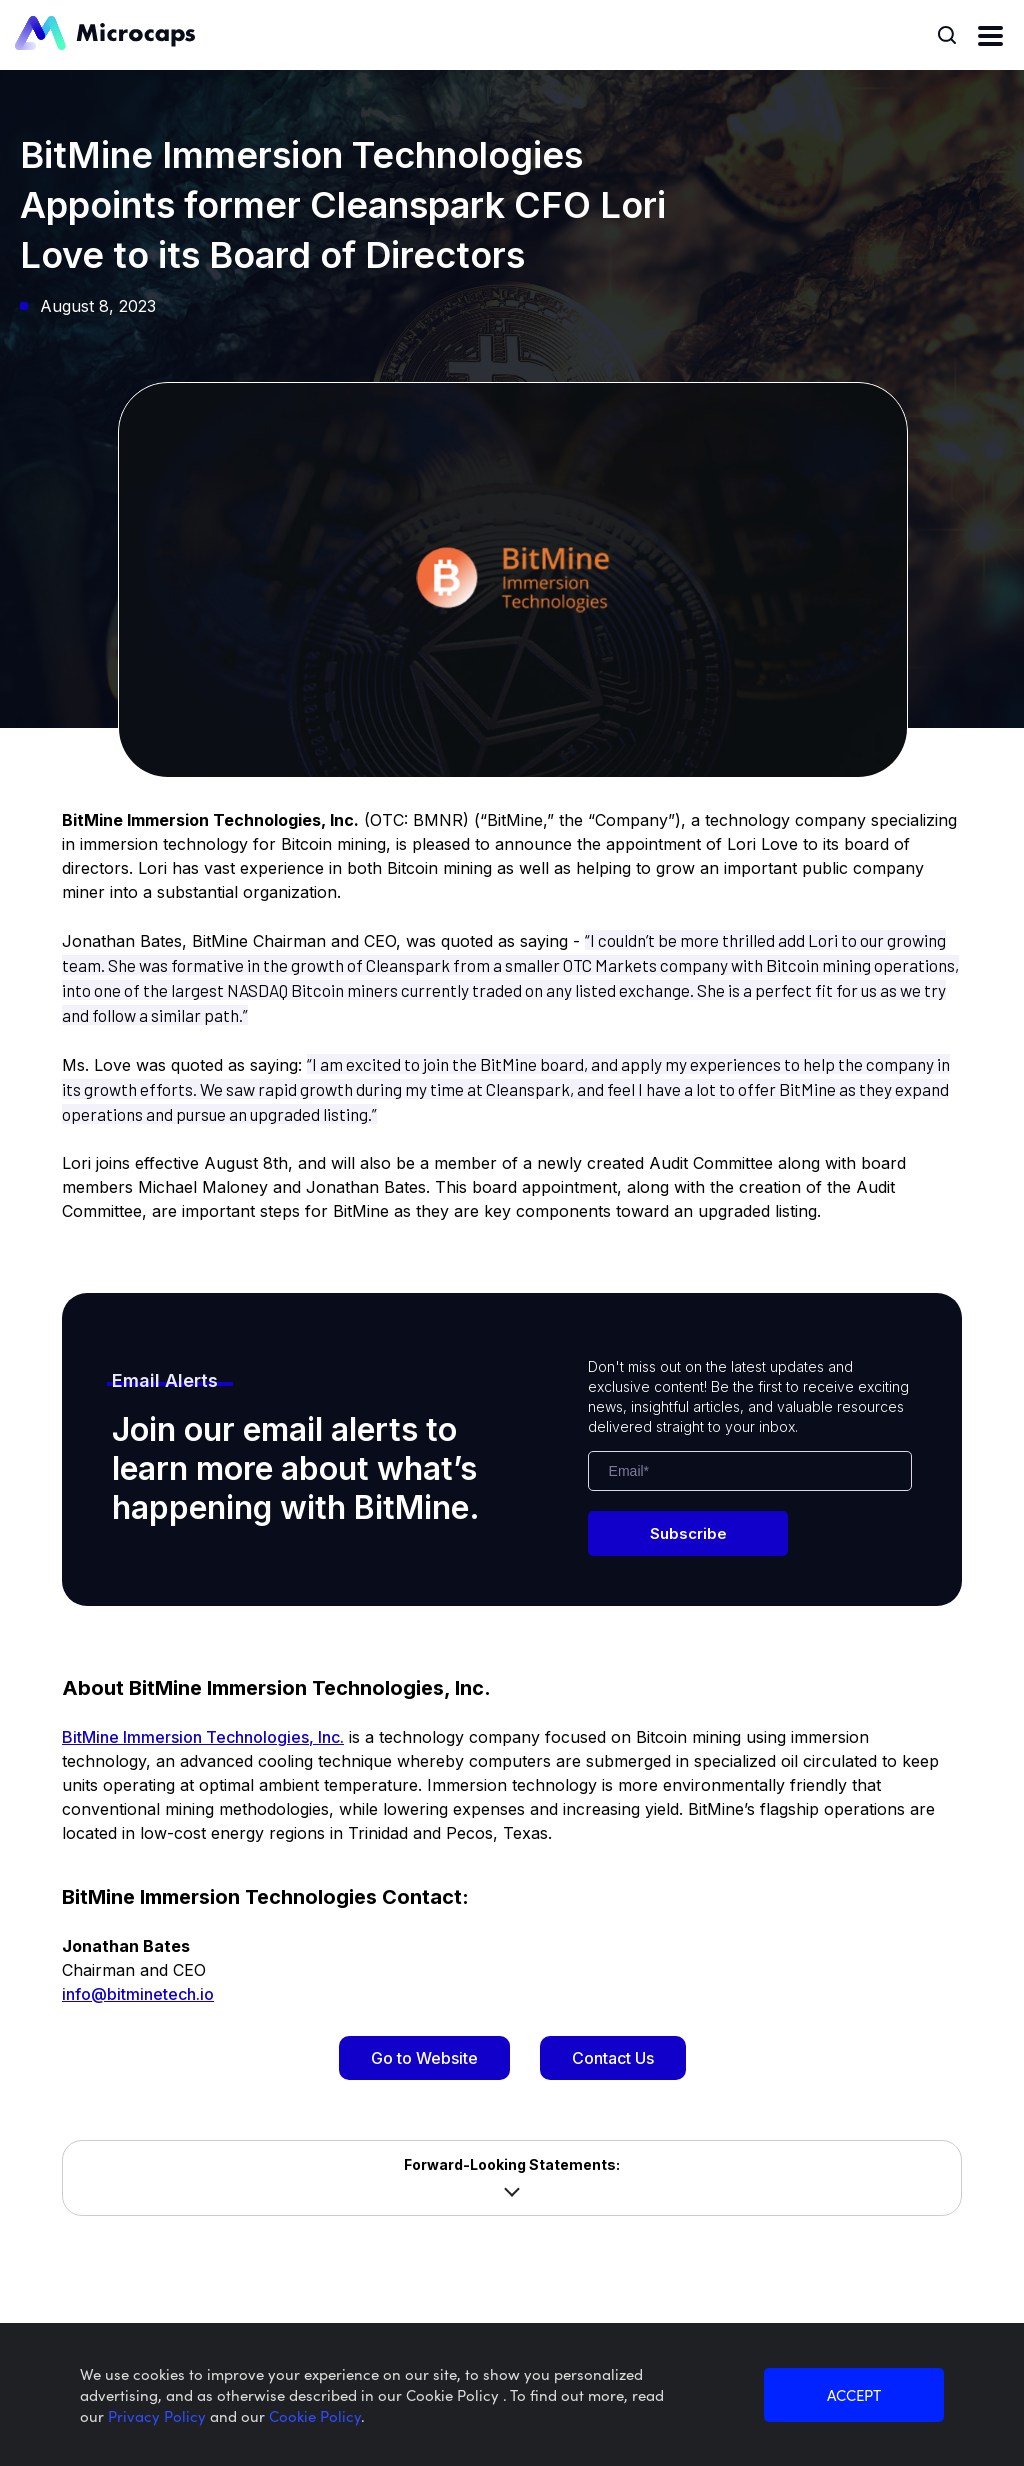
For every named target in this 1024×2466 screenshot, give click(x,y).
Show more (512, 2192)
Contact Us (613, 2058)
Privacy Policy (159, 2415)
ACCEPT (854, 2394)
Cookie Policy (315, 2415)
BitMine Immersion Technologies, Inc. (203, 1737)
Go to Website (424, 2058)
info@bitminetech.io (138, 1994)
